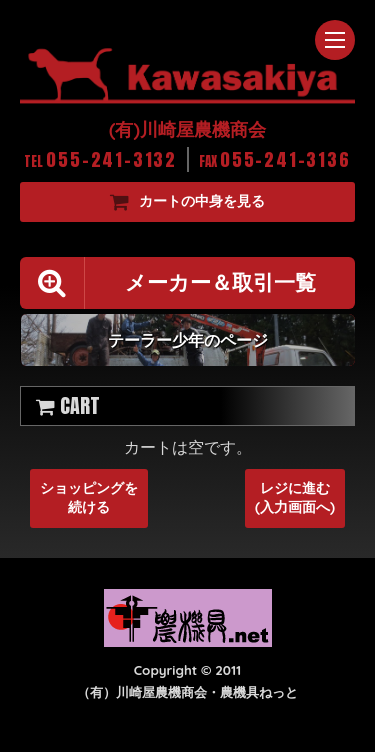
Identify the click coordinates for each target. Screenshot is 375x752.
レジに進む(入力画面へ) (295, 498)
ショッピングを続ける (89, 498)
